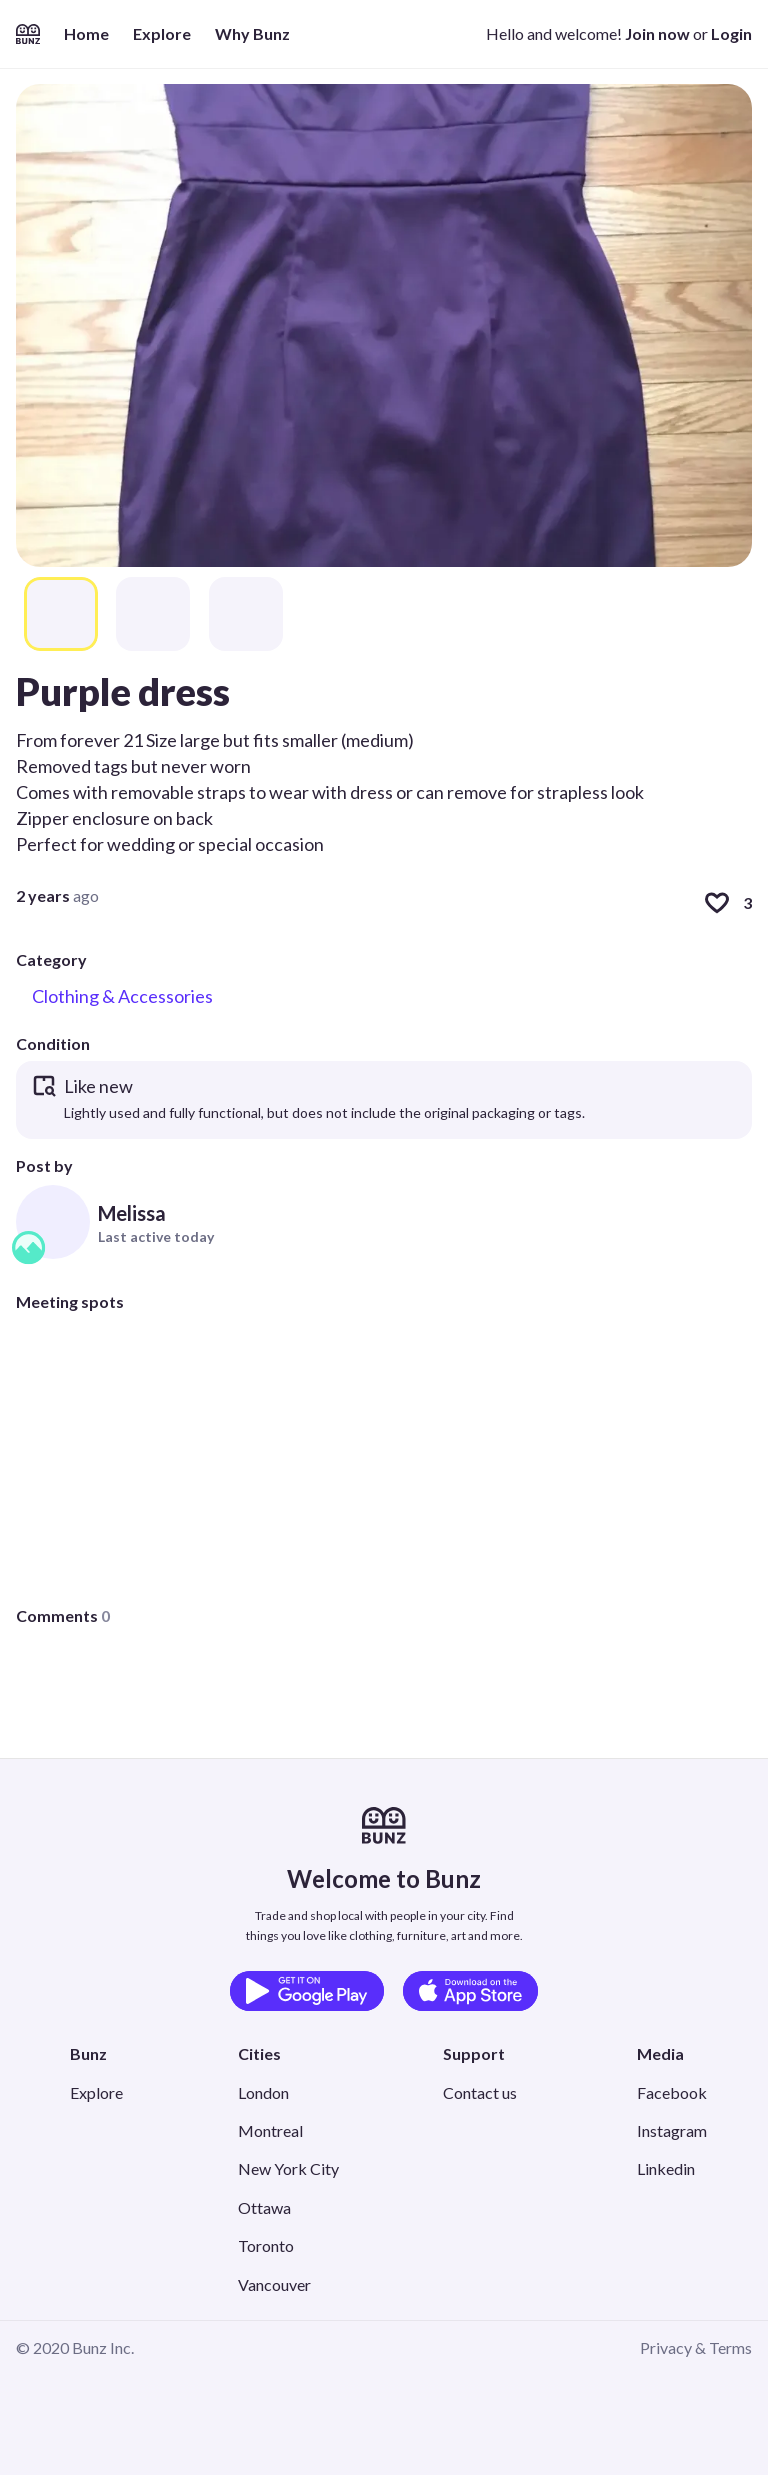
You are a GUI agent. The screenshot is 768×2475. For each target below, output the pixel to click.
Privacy (666, 2347)
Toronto (266, 2245)
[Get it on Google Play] (307, 1991)
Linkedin (666, 2168)
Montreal (270, 2130)
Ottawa (264, 2207)
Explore (162, 33)
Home (86, 33)
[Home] (28, 34)
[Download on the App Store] (470, 1991)
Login (731, 33)
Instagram (672, 2130)
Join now (657, 33)
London (263, 2092)
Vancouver (274, 2284)
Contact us (480, 2092)
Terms (730, 2347)
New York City (288, 2168)
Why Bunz (252, 33)
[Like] (717, 903)
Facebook (672, 2092)
